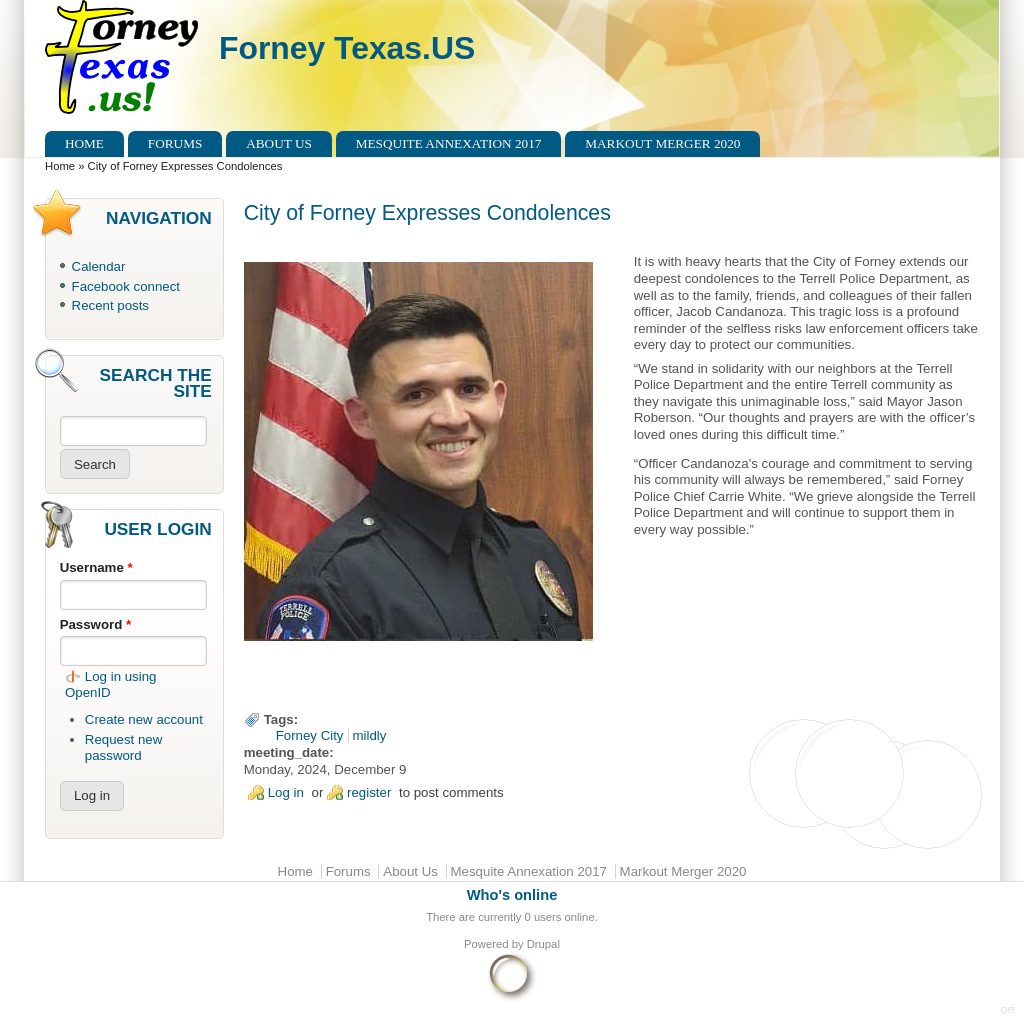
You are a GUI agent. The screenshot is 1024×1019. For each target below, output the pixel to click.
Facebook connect (126, 286)
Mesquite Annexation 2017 (449, 143)
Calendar (99, 266)
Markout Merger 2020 (662, 143)
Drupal (543, 944)
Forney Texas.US (347, 48)
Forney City (310, 735)
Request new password (123, 748)
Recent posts (110, 305)
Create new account (144, 719)
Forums (175, 143)
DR (1008, 1009)
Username (96, 567)
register (369, 792)
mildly (370, 735)
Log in (286, 792)
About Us (279, 143)
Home (84, 143)
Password (96, 624)
